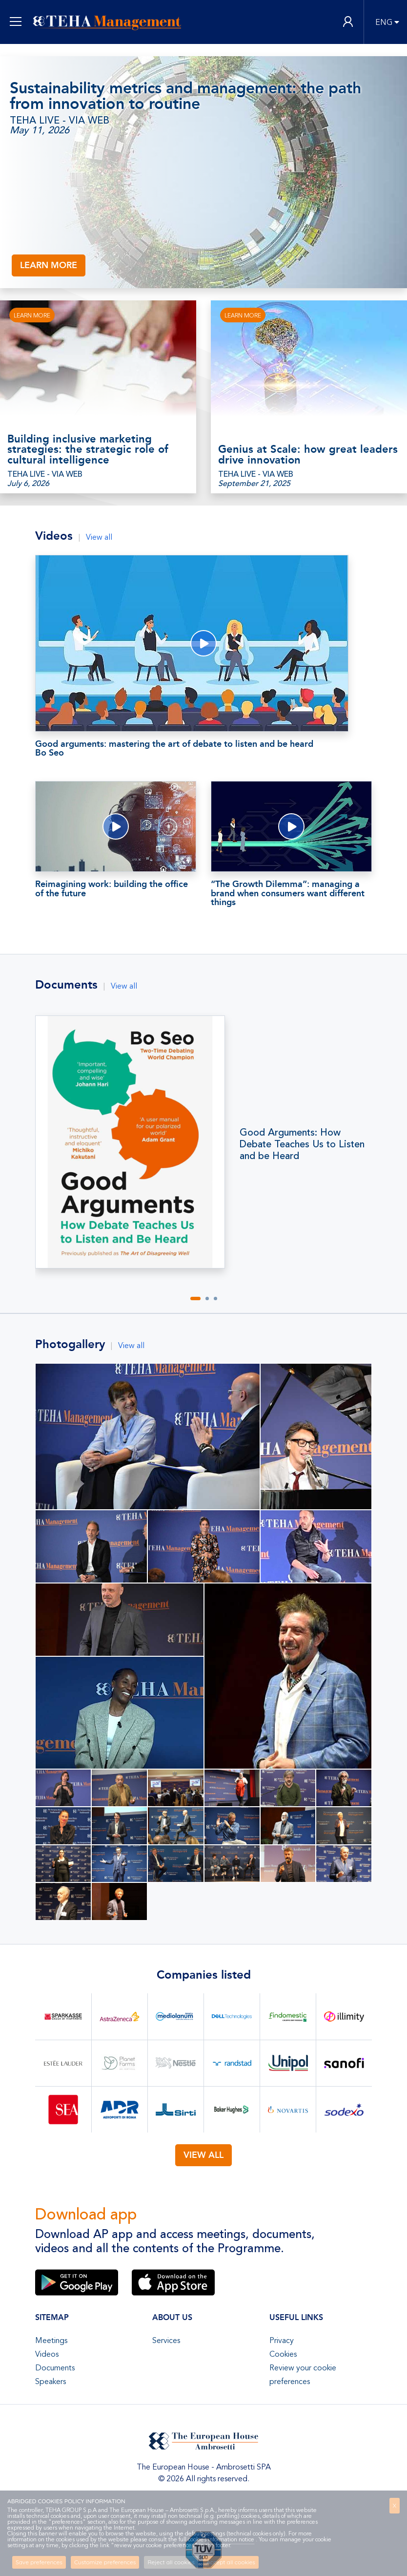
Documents (55, 2368)
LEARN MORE (48, 265)
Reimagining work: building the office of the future (111, 888)
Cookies (283, 2354)
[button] (195, 1298)
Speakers (50, 2381)
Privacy (281, 2340)
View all (99, 537)
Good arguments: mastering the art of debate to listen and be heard (203, 748)
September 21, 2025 (254, 483)
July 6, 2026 (28, 483)
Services (166, 2340)
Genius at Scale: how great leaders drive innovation (308, 454)
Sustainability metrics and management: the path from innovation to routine (185, 96)
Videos (47, 2354)
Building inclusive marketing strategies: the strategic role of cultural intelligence (87, 449)
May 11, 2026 (39, 130)
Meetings (51, 2340)
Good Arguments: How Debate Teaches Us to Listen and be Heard (302, 1144)
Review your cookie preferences (302, 2374)
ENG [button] (383, 22)
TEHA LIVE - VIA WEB (59, 121)
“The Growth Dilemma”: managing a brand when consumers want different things (288, 893)
